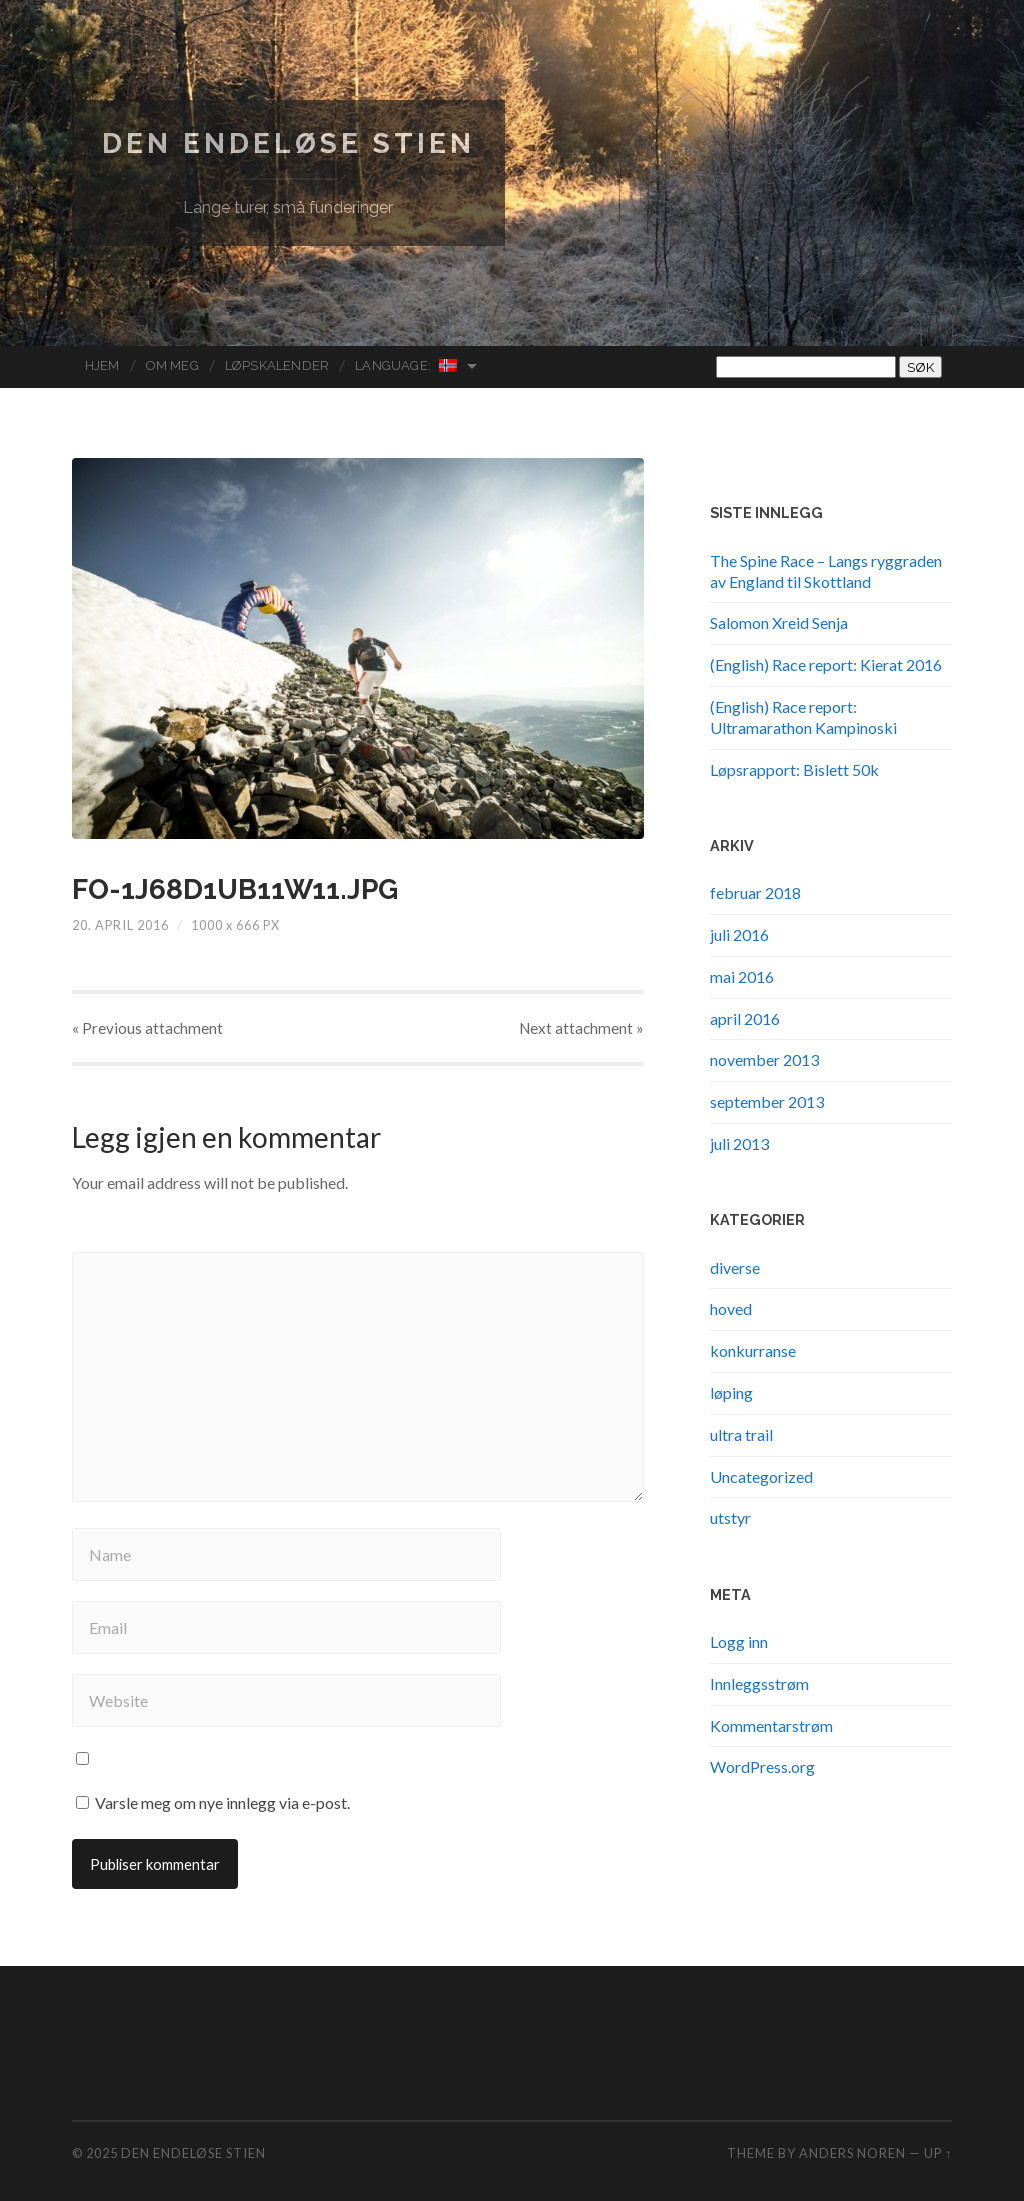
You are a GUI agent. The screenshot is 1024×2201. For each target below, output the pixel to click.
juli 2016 (739, 934)
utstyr (730, 1517)
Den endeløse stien (288, 143)
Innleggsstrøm (759, 1683)
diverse (735, 1267)
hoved (731, 1308)
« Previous (147, 1028)
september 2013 (767, 1101)
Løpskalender (277, 365)
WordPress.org (762, 1766)
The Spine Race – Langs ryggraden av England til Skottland (826, 571)
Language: (407, 365)
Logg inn (739, 1641)
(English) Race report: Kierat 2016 (826, 664)
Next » (581, 1028)
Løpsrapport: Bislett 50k (794, 769)
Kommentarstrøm (771, 1725)
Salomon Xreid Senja (779, 622)
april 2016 (745, 1018)
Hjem (102, 365)
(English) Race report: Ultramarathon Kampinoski (803, 717)
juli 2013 (739, 1143)
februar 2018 (755, 892)
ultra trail (741, 1434)
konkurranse (753, 1350)
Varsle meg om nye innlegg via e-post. (222, 1802)
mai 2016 (742, 976)
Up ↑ (938, 2153)
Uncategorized (761, 1476)
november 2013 (764, 1059)
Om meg (172, 365)
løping (731, 1392)
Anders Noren (852, 2153)
